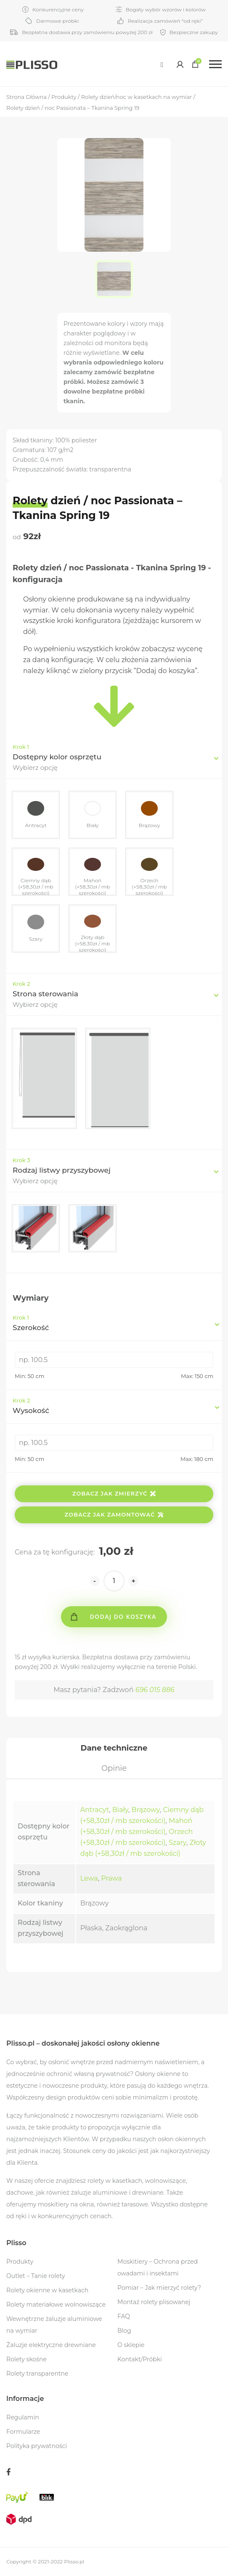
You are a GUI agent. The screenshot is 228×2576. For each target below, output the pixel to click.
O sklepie (131, 2345)
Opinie (114, 1768)
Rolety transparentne (37, 2373)
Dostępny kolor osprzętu (57, 757)
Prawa (111, 1878)
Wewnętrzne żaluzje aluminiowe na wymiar (54, 2324)
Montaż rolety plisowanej (153, 2302)
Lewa (89, 1878)
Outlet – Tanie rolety (35, 2276)
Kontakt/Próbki (139, 2359)
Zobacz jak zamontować (114, 1514)
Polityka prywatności (36, 2446)
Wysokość (112, 1406)
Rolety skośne (26, 2359)
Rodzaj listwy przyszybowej (62, 1170)
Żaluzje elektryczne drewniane (51, 2345)
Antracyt (94, 1810)
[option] (114, 279)
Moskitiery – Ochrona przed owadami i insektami (157, 2267)
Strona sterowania (45, 994)
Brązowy (146, 1810)
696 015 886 (155, 1690)
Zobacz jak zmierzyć (114, 1493)
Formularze (23, 2431)
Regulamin (22, 2417)
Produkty (19, 2261)
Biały (120, 1810)
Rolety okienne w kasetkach (47, 2290)
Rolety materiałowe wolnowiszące (56, 2304)
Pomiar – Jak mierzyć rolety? (159, 2287)
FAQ (123, 2316)
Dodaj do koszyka (123, 1617)
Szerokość (112, 1323)
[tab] (114, 1748)
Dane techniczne (114, 1748)
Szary (177, 1843)
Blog (124, 2330)
